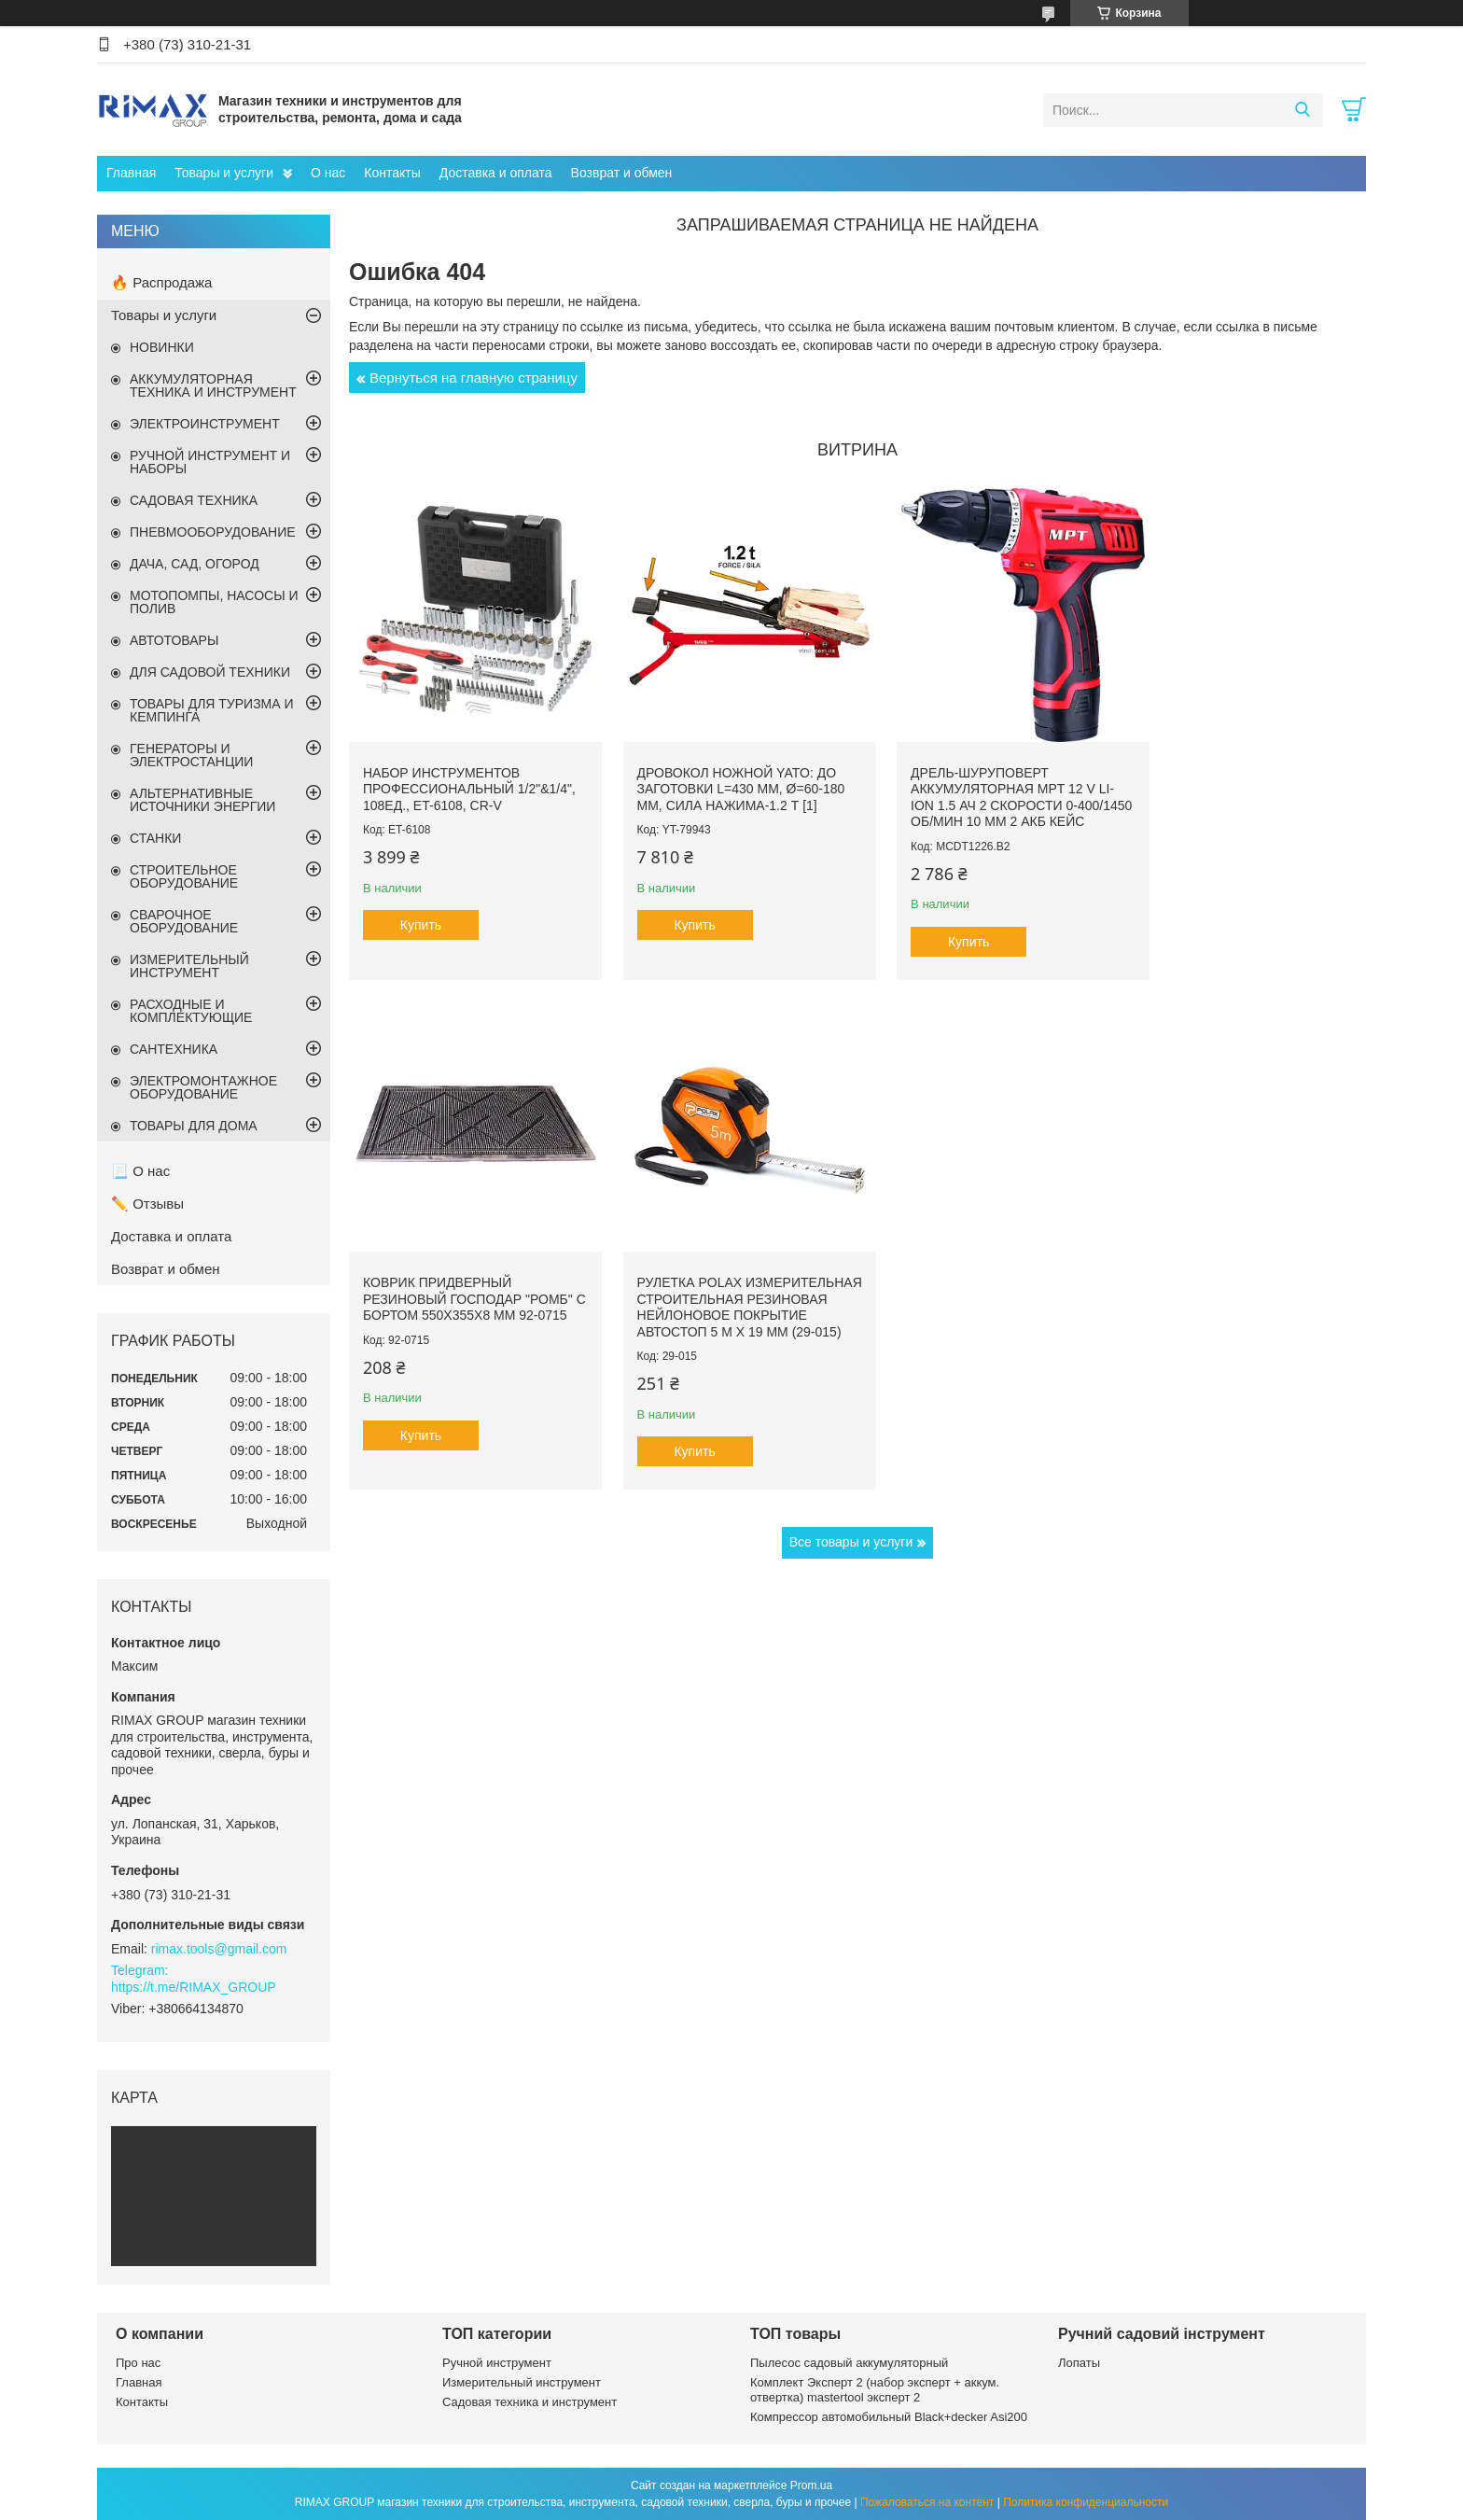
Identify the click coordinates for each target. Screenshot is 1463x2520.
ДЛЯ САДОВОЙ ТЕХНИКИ (210, 672)
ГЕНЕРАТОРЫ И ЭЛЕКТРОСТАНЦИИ (191, 755)
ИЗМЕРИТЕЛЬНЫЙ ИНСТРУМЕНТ (189, 966)
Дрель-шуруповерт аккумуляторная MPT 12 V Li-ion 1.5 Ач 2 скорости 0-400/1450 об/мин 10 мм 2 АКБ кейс (983, 790)
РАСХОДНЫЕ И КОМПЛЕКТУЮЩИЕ (191, 1011)
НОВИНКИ (162, 347)
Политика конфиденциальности (1085, 2502)
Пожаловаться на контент (927, 2502)
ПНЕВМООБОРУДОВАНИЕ (213, 532)
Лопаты (1079, 2363)
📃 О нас (140, 1171)
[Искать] (1302, 110)
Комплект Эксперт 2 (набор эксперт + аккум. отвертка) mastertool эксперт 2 (874, 2389)
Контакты (392, 172)
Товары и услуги (223, 172)
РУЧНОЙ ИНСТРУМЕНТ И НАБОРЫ (210, 462)
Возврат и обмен (622, 172)
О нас (328, 172)
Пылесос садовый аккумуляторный (849, 2363)
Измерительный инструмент (521, 2382)
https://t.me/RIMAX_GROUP (193, 1987)
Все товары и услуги (851, 1545)
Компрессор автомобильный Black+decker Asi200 (888, 2417)
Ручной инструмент (496, 2363)
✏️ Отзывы (147, 1203)
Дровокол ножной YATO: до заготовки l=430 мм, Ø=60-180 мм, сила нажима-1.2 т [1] (726, 774)
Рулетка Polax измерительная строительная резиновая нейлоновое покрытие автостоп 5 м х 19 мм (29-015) (465, 1302)
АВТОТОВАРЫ (174, 640)
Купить (420, 910)
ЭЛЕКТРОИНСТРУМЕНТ (205, 423)
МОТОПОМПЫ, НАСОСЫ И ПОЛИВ (214, 602)
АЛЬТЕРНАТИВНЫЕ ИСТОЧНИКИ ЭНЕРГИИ (202, 800)
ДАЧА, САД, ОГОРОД (194, 563)
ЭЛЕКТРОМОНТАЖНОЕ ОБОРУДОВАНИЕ (203, 1087)
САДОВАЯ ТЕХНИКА (194, 500)
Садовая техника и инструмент (529, 2402)
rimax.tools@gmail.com (219, 1948)
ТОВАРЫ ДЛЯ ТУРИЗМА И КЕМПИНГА (212, 710)
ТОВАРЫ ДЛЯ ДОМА (194, 1125)
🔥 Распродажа (161, 282)
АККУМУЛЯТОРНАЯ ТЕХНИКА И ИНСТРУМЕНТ (213, 385)
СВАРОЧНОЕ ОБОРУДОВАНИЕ (184, 921)
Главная (131, 172)
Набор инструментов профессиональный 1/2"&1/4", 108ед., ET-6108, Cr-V (463, 774)
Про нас (138, 2363)
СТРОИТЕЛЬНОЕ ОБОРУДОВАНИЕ (184, 876)
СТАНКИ (155, 838)
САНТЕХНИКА (173, 1049)
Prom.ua (811, 2485)
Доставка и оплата (495, 172)
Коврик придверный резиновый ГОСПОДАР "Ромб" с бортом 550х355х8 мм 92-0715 (1246, 782)
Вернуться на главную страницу (473, 377)
